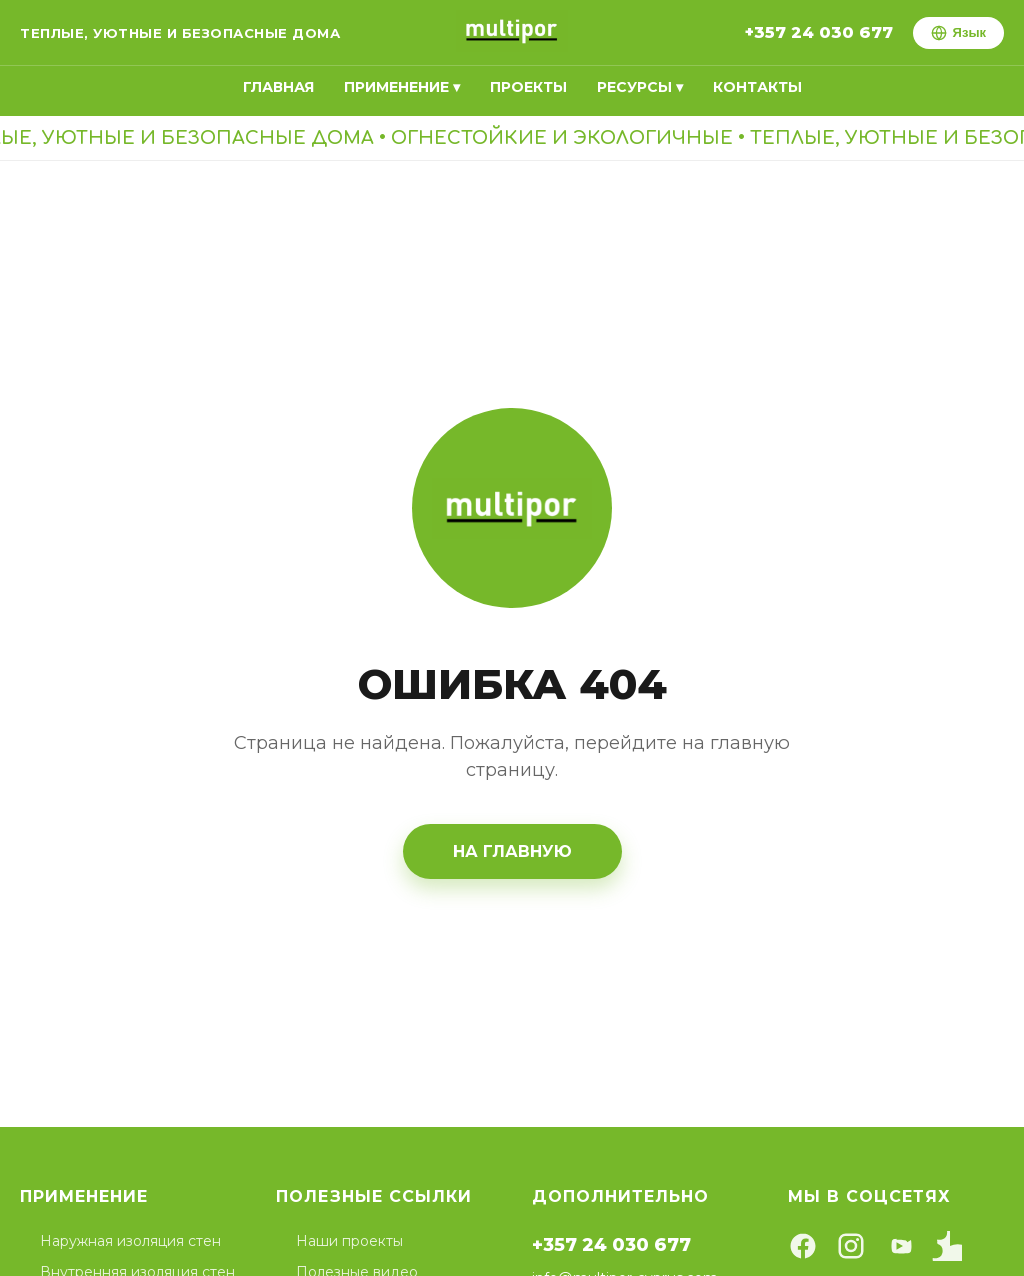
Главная (278, 87)
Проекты (528, 87)
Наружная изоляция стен (130, 1241)
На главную (512, 851)
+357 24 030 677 (819, 32)
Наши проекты (349, 1241)
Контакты (757, 87)
